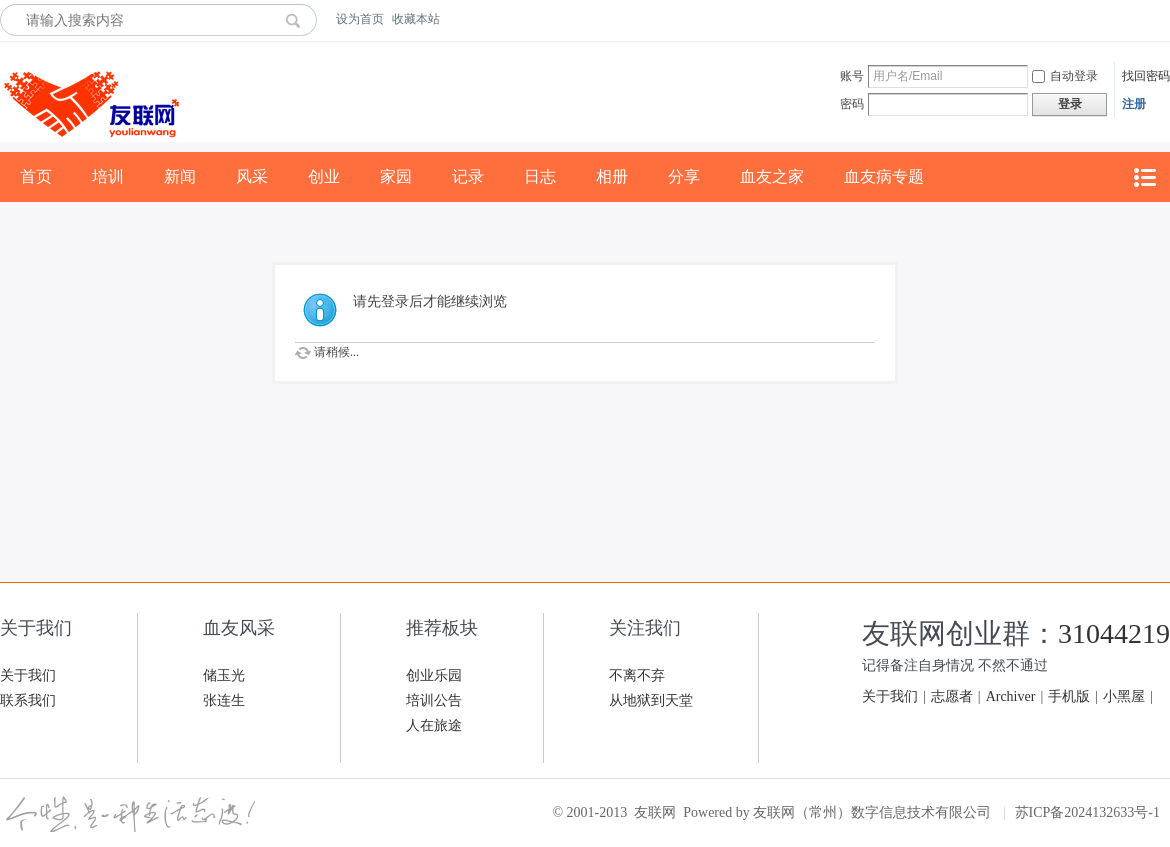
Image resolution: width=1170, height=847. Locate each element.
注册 (1134, 104)
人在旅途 (434, 725)
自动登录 (1065, 76)
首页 (36, 176)
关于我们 (28, 675)
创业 (324, 176)
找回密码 (1146, 76)
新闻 (180, 176)
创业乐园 (434, 675)
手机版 (1069, 696)
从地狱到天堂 (651, 700)
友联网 (655, 812)
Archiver (1011, 696)
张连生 (224, 700)
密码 (852, 104)
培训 (108, 176)
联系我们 (28, 700)
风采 (252, 176)
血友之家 (772, 176)
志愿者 (952, 696)
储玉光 (224, 675)
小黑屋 (1124, 696)
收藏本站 (416, 19)
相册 (612, 176)
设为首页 (360, 19)
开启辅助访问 (1165, 19)
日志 (540, 176)
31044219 (1114, 633)
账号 (852, 76)
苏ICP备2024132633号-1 (1087, 812)
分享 (684, 176)
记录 (468, 176)
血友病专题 (884, 176)
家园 (396, 176)
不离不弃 (637, 675)
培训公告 (434, 700)
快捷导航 (1144, 177)
